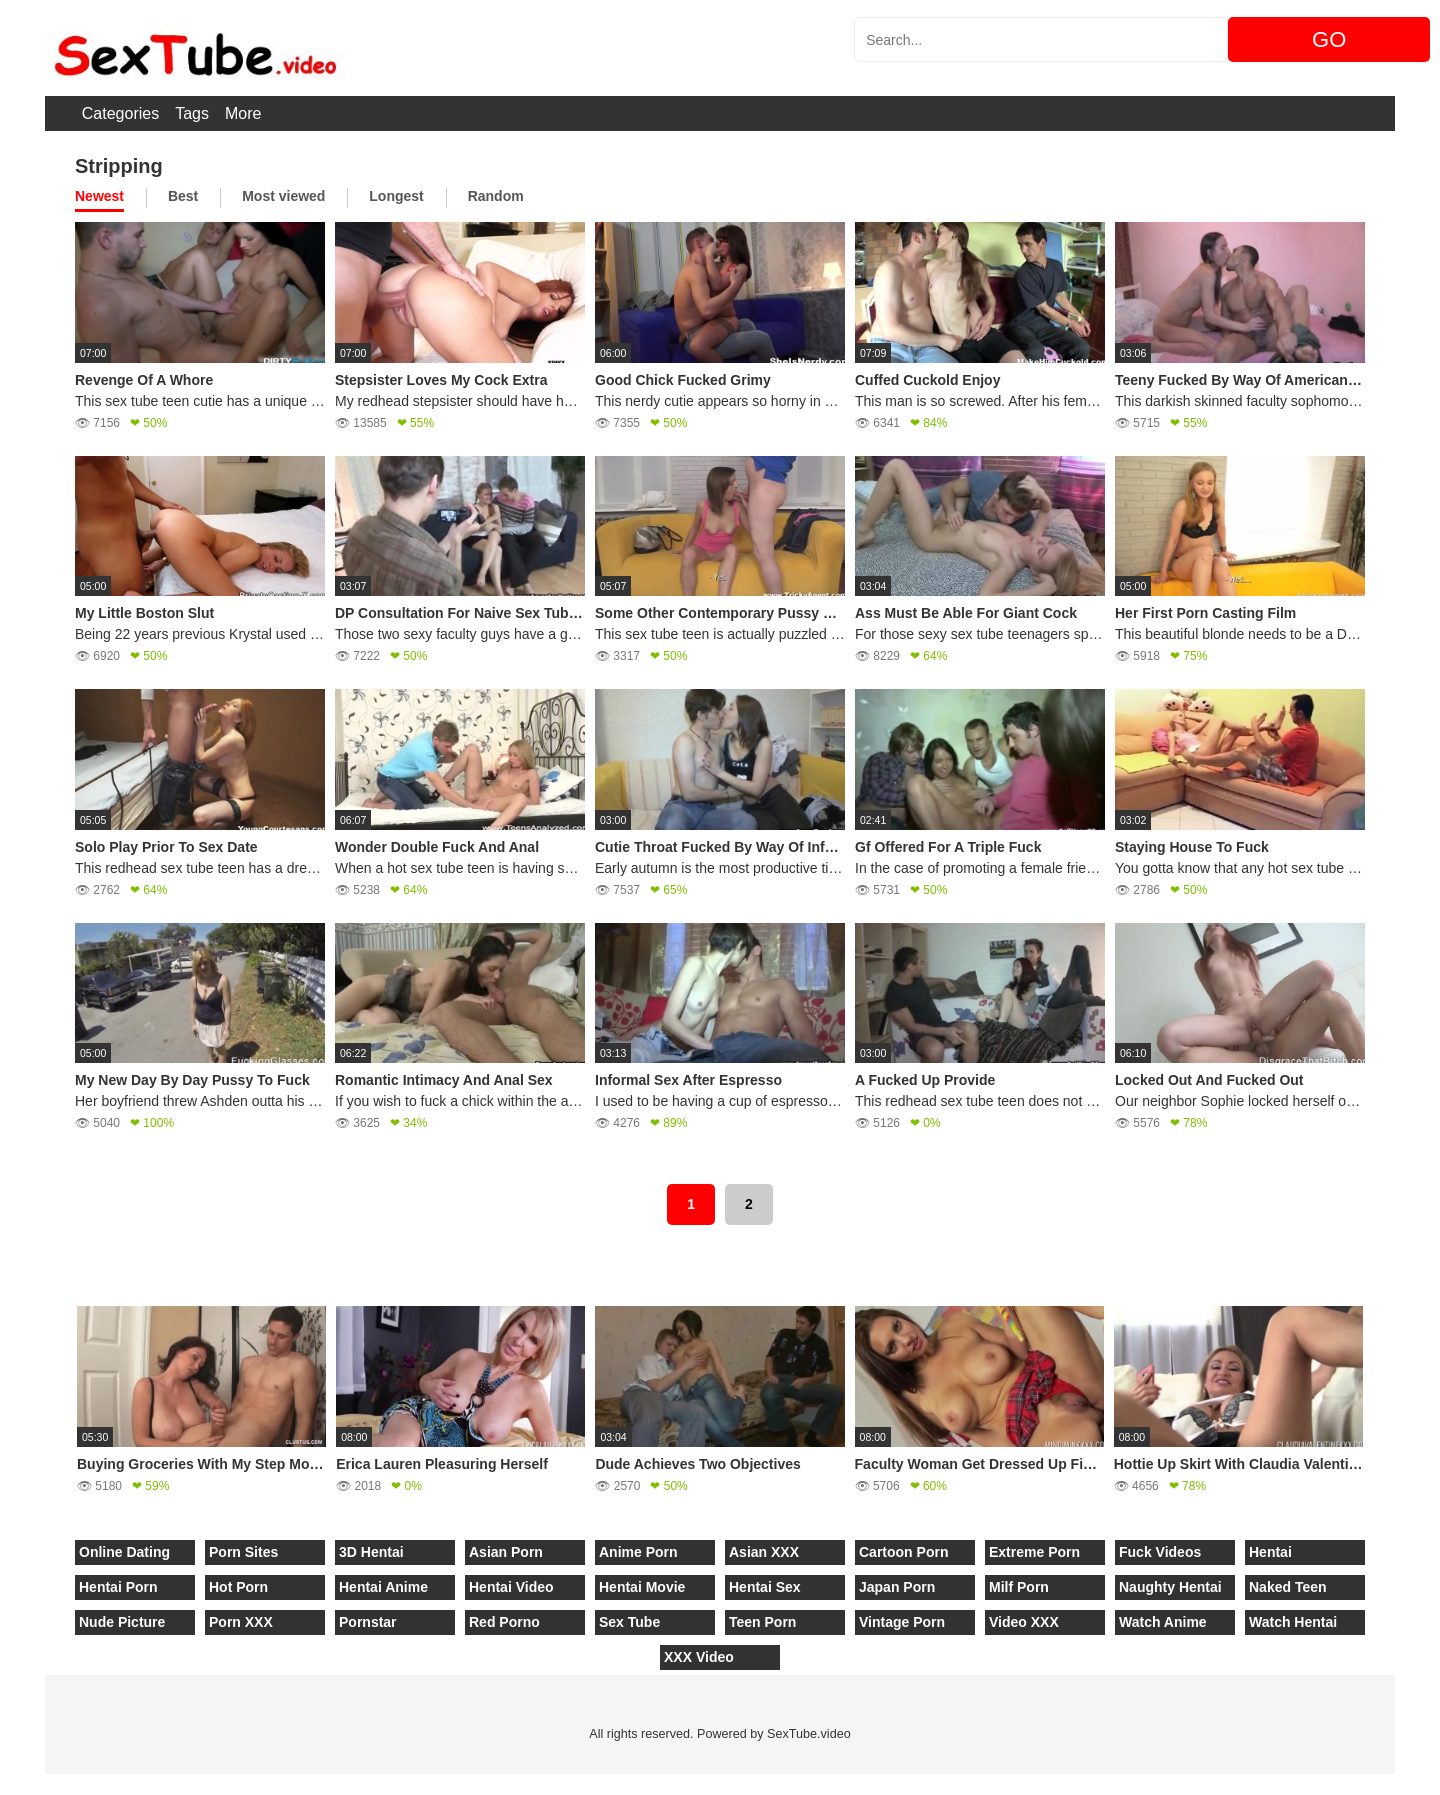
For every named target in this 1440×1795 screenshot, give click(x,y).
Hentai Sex (765, 1587)
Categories (120, 113)
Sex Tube (629, 1622)
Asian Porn (506, 1552)
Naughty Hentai (1170, 1587)
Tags (192, 113)
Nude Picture (122, 1622)
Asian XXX (764, 1552)
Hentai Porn (118, 1587)
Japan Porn (897, 1587)
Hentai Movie (642, 1587)
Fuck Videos (1160, 1552)
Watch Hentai (1293, 1622)
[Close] (1, 1784)
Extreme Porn (1034, 1552)
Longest (396, 196)
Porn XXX (241, 1622)
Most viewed (283, 196)
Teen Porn (762, 1622)
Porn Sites (243, 1552)
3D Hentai (371, 1552)
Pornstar (368, 1622)
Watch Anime (1163, 1622)
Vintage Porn (902, 1622)
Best (183, 196)
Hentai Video (511, 1587)
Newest (99, 196)
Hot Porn (238, 1587)
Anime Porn (638, 1552)
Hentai (1270, 1552)
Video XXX (1024, 1622)
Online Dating (124, 1552)
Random (496, 196)
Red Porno (504, 1622)
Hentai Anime (383, 1587)
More (243, 113)
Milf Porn (1019, 1587)
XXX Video (699, 1657)
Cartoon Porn (903, 1552)
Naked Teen (1288, 1587)
